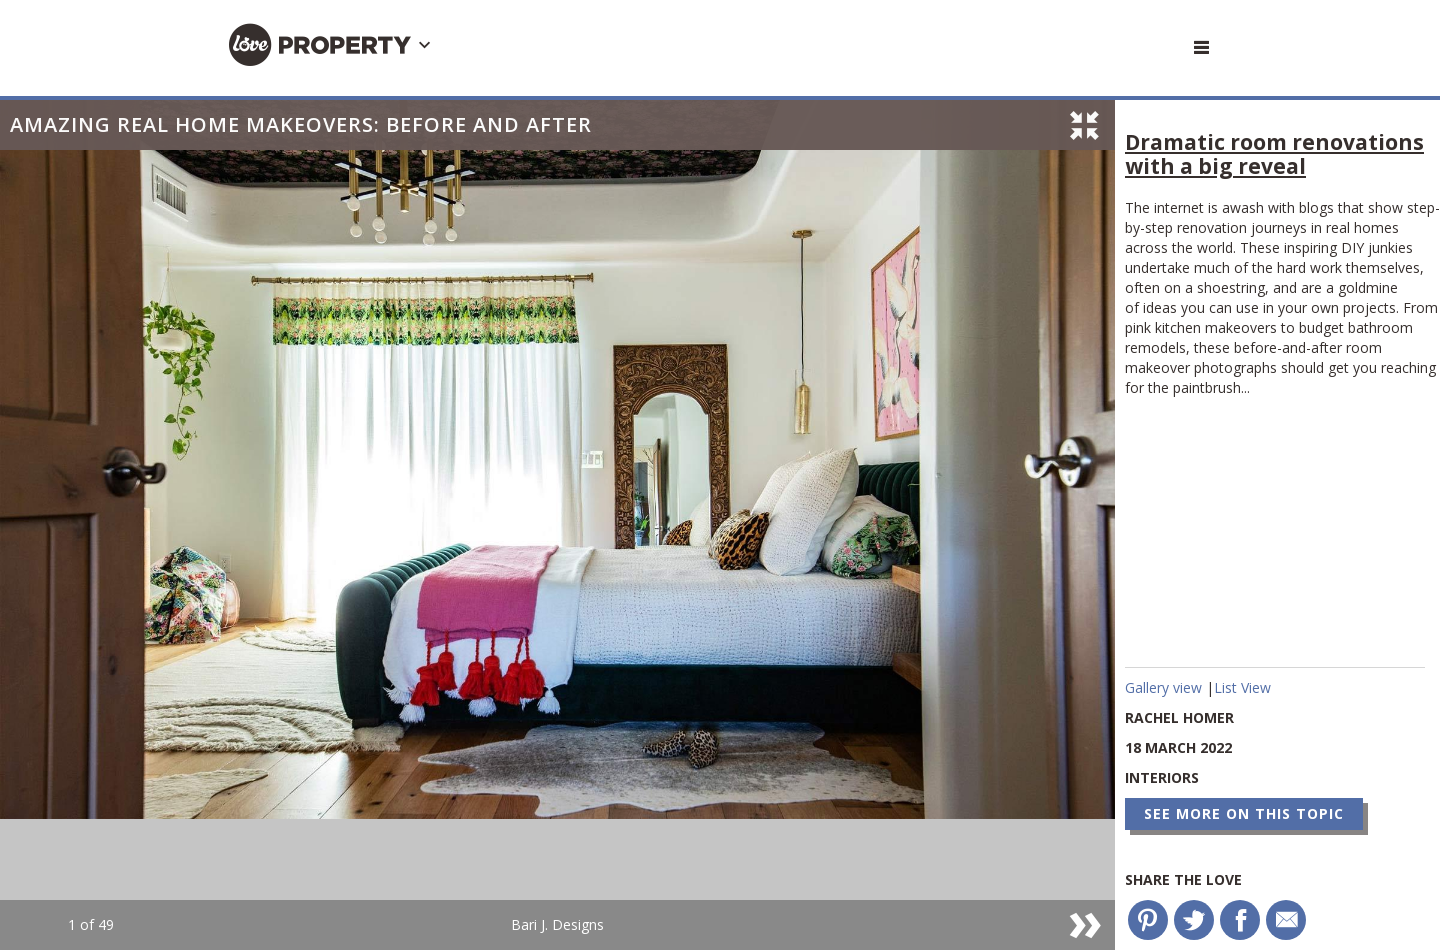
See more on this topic (1244, 813)
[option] (557, 525)
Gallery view (1165, 687)
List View (1242, 687)
